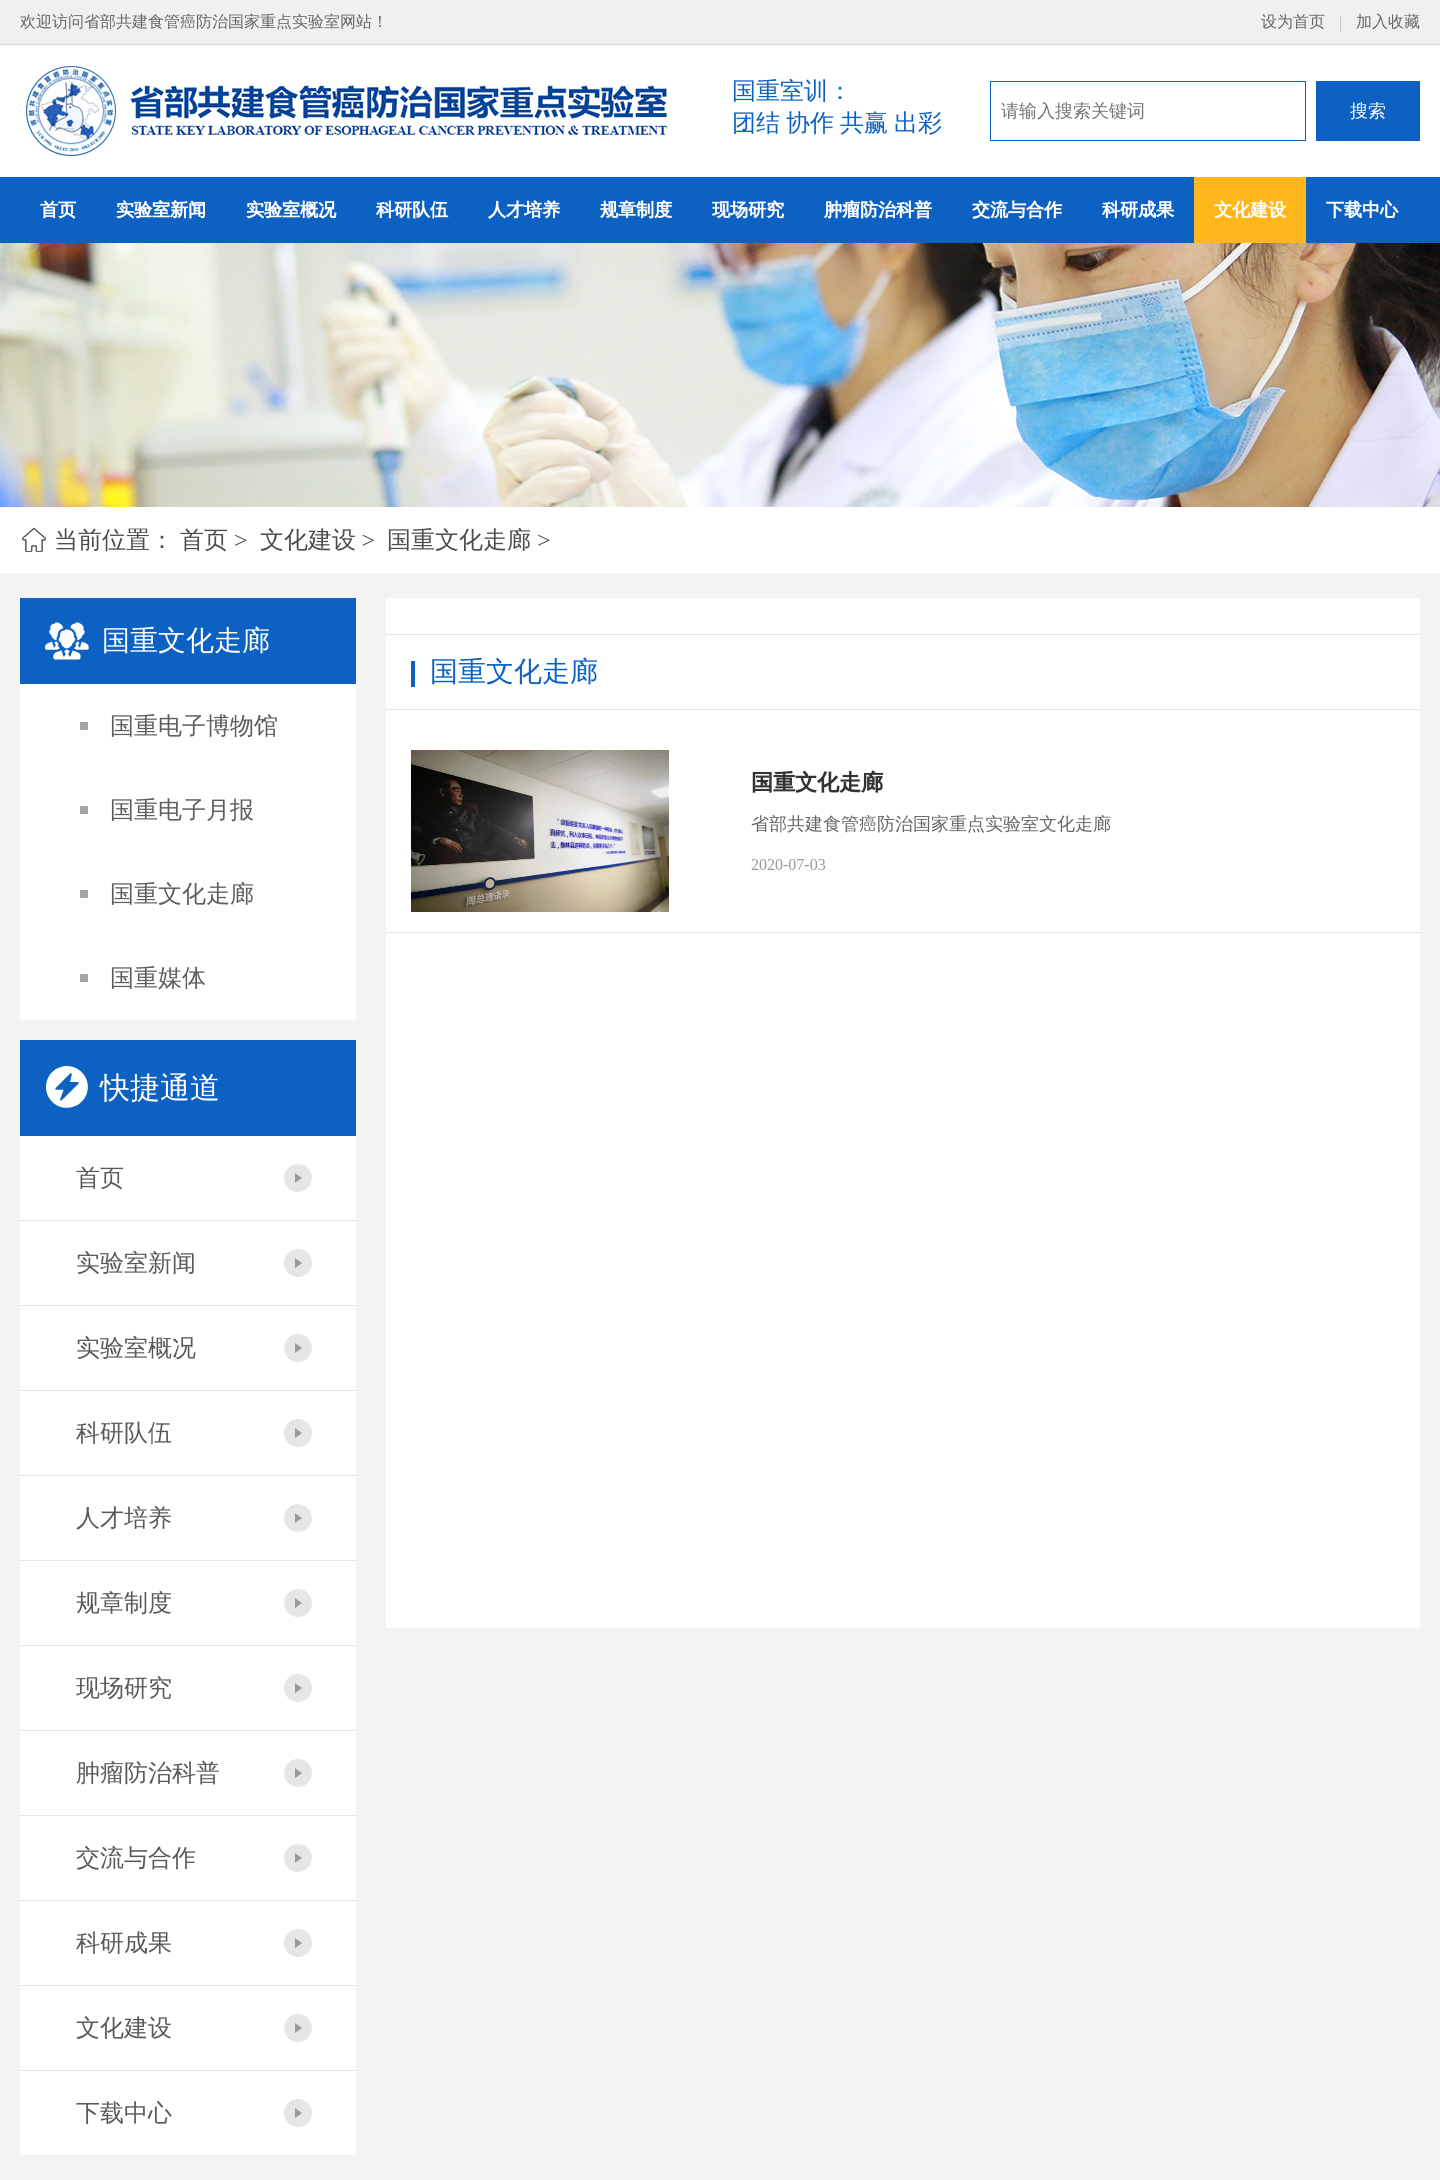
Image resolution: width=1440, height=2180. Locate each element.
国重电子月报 (182, 810)
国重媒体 (158, 978)
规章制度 (636, 210)
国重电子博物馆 (194, 726)
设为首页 (1293, 21)
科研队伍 (412, 210)
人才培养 (524, 210)
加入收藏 (1388, 21)
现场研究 (748, 210)
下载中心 (1362, 210)
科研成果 (1138, 210)
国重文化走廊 (459, 540)
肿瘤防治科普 (878, 210)
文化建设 (1250, 210)
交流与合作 (1017, 210)
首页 (58, 210)
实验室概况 (291, 210)
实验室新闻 (161, 210)
